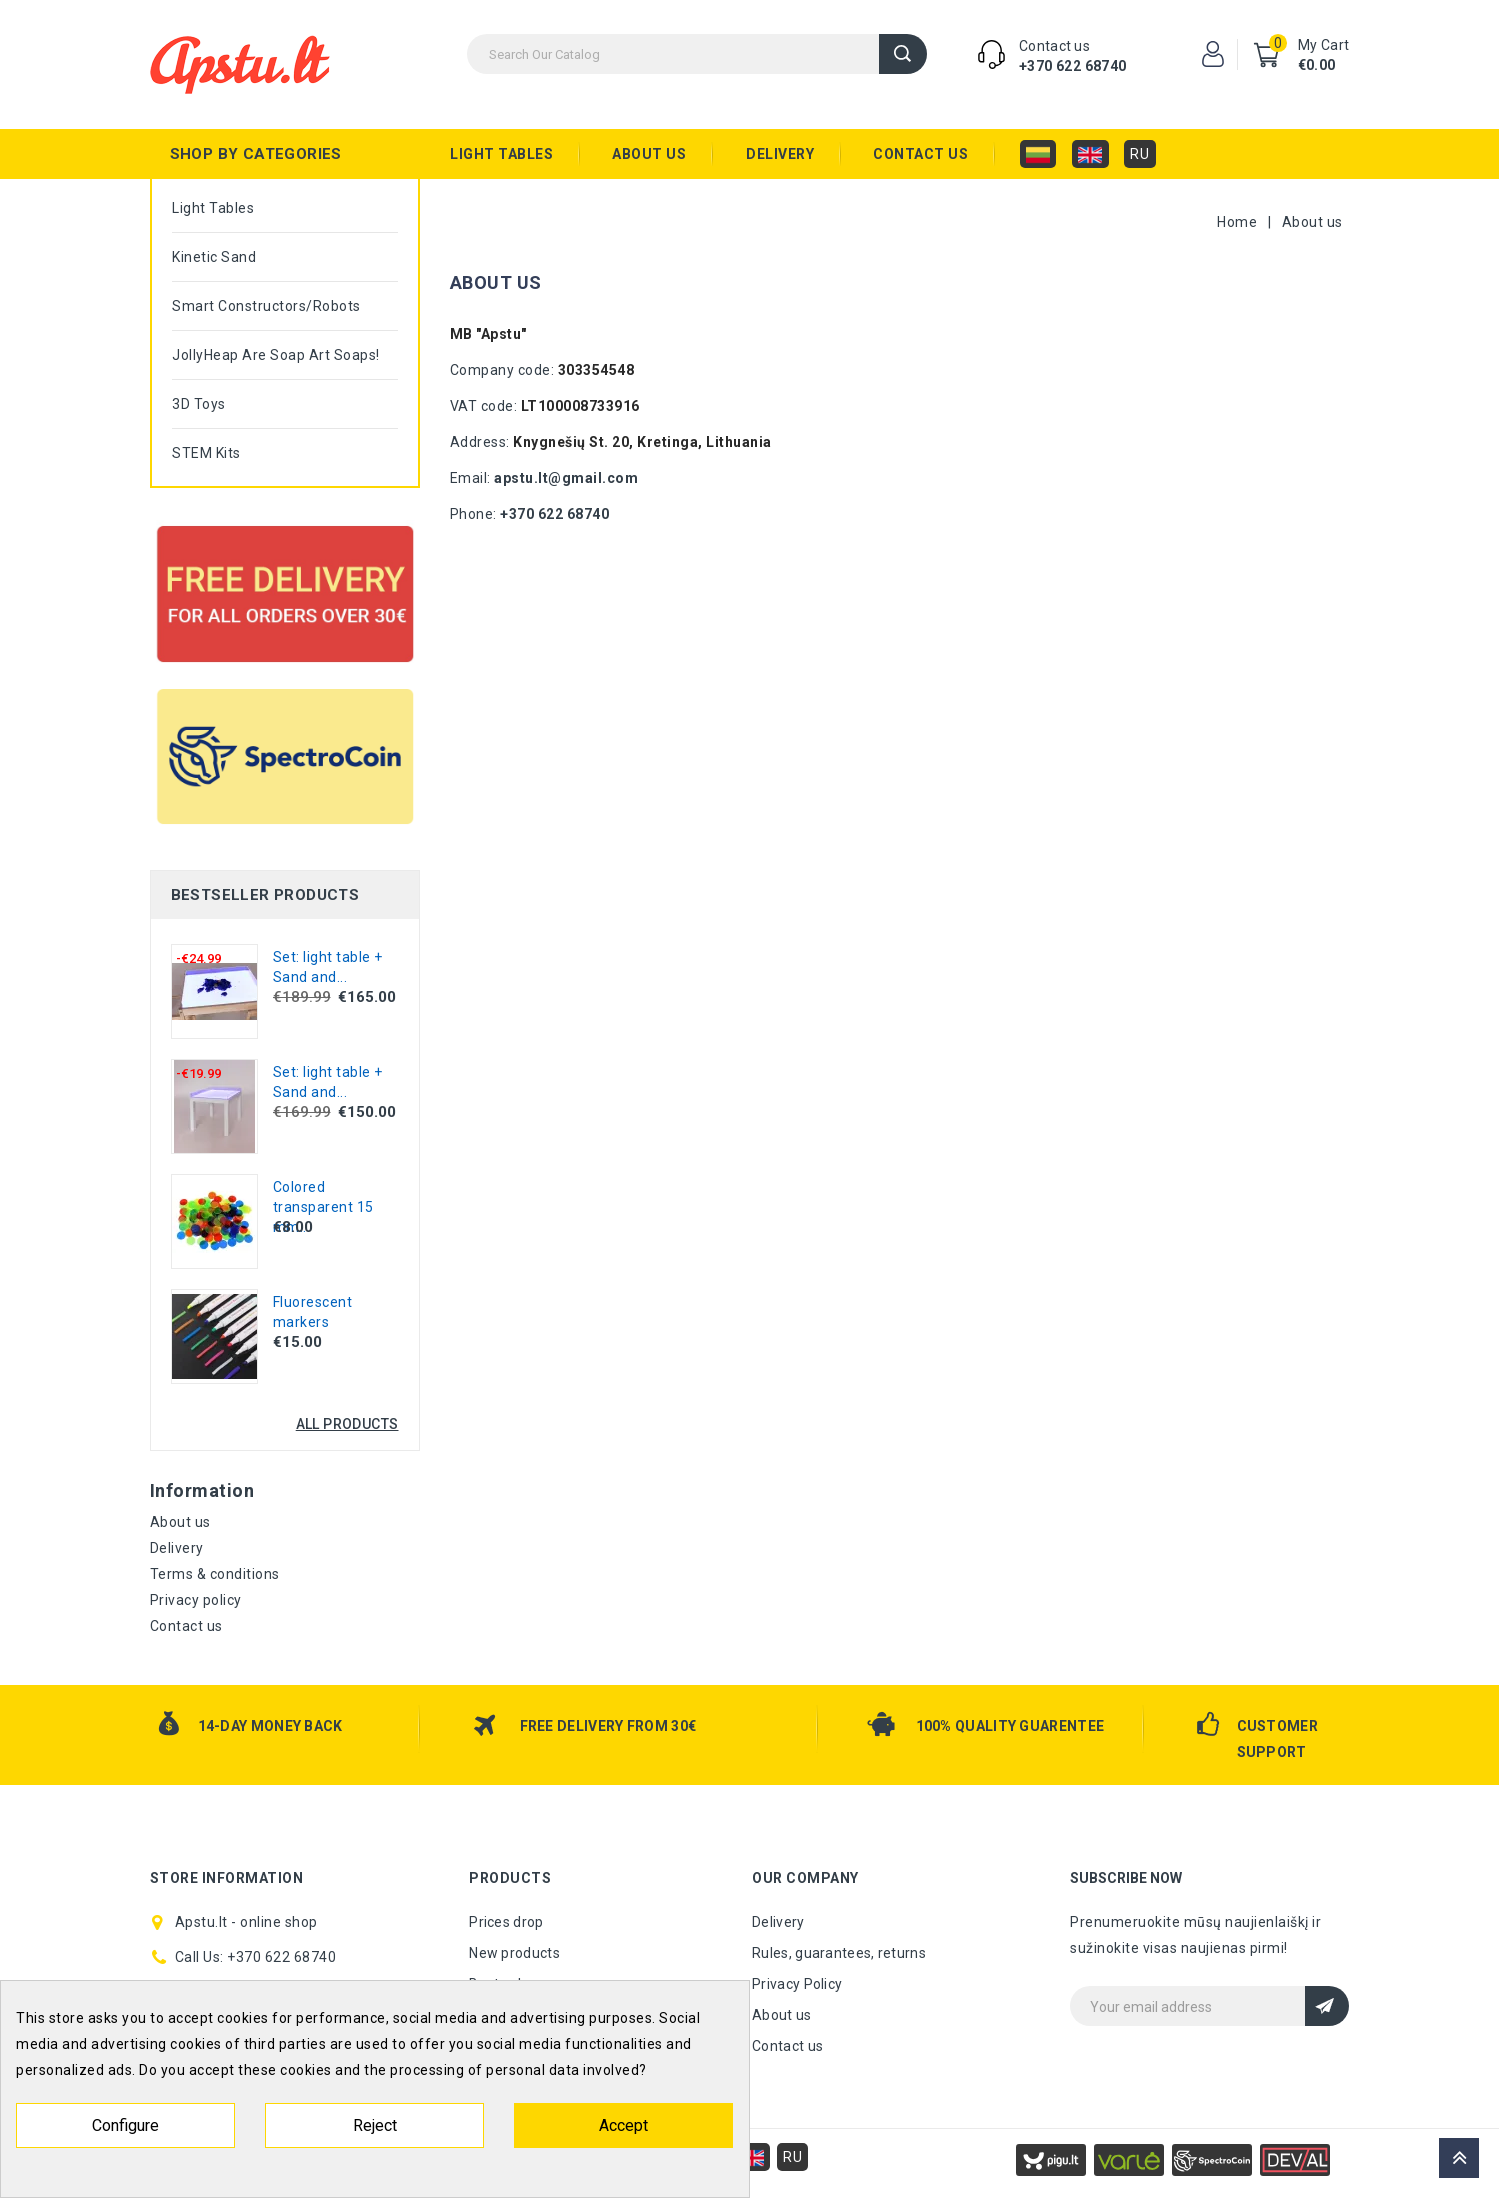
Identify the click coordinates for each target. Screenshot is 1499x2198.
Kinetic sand (214, 257)
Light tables (501, 154)
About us (649, 154)
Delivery (780, 154)
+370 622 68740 (1073, 66)
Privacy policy (196, 1600)
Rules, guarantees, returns (839, 1953)
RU (1139, 154)
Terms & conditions (215, 1574)
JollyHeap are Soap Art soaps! (276, 355)
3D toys (199, 404)
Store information (227, 1878)
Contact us (920, 154)
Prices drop (506, 1922)
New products (514, 1953)
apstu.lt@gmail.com (566, 478)
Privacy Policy (797, 1984)
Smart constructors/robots (266, 306)
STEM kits (206, 453)
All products (347, 1424)
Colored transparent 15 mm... (323, 1207)
